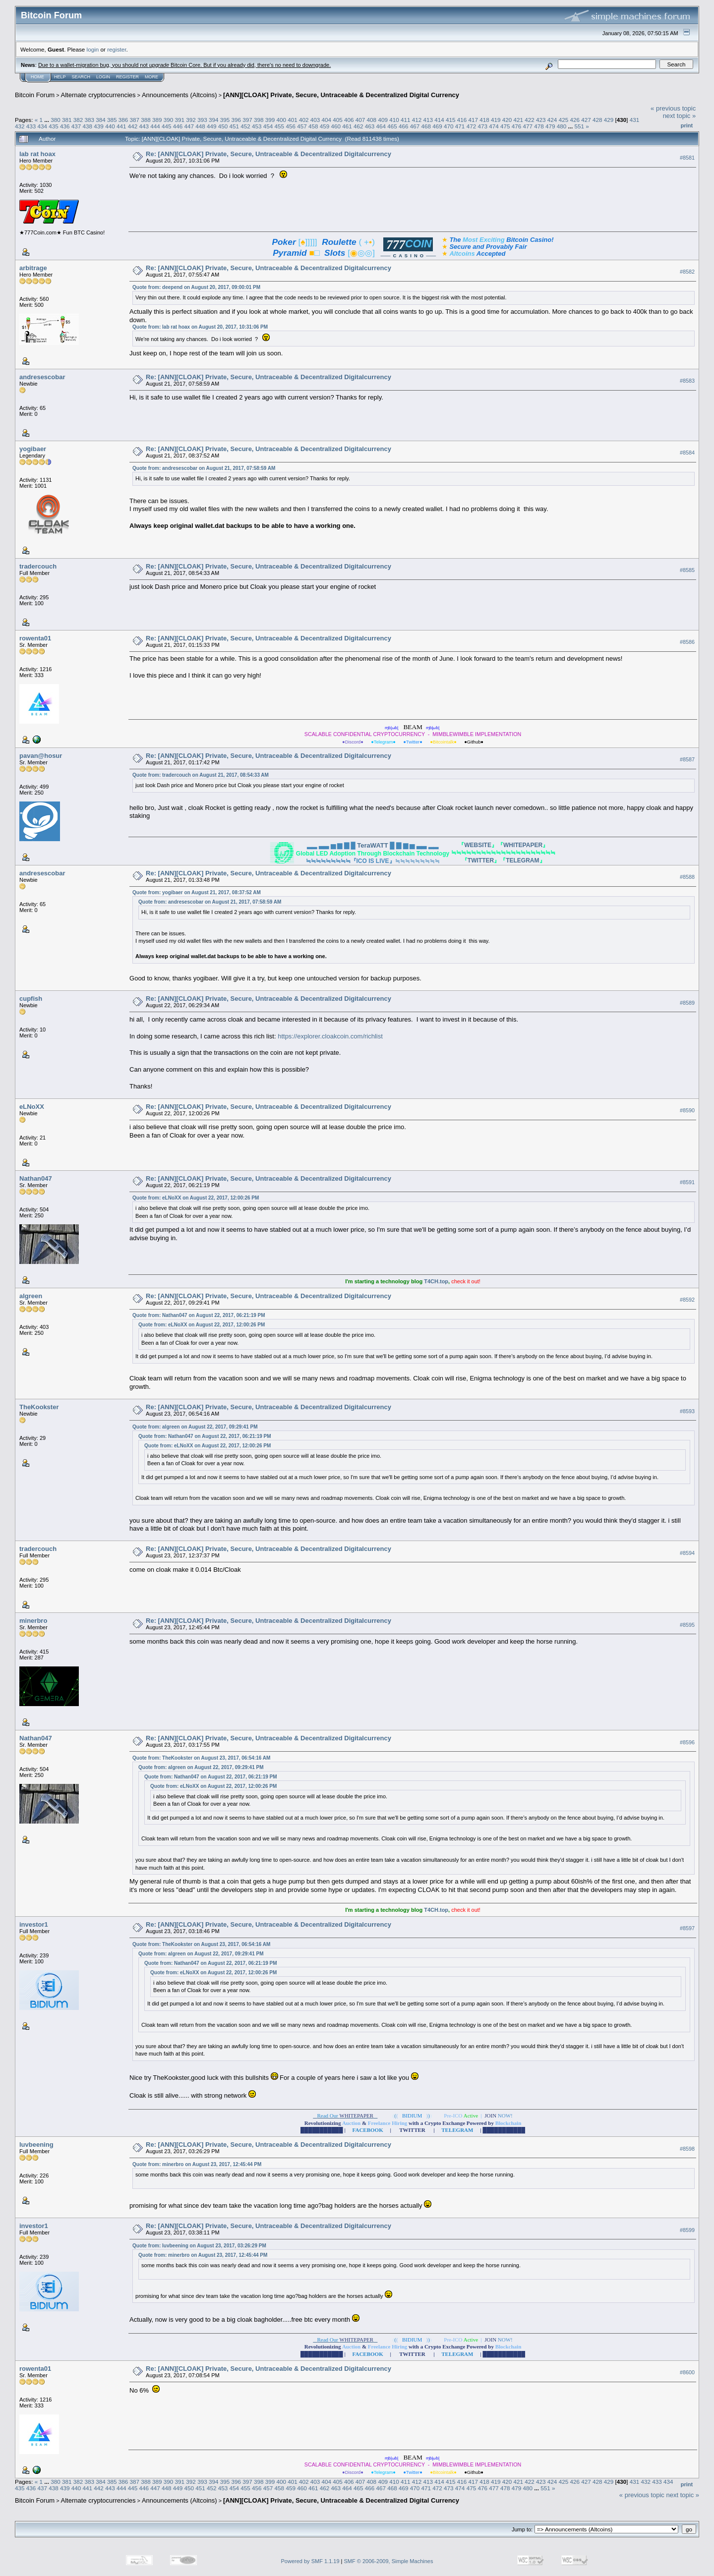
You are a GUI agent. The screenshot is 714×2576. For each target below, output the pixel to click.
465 (392, 126)
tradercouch (38, 566)
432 (20, 126)
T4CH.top (436, 1281)
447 (189, 126)
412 (417, 119)
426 (575, 119)
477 (528, 126)
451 (234, 126)
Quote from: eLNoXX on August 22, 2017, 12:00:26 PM (195, 1198)
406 (349, 119)
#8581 (687, 158)
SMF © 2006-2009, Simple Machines (388, 2561)
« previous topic (673, 108)
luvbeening (36, 2144)
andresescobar (42, 377)
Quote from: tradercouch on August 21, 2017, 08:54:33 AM (200, 775)
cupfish (30, 998)
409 (383, 119)
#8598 (687, 2149)
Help (60, 76)
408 (372, 119)
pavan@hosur (40, 755)
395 (225, 119)
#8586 (687, 642)
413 (428, 119)
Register (127, 76)
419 (496, 119)
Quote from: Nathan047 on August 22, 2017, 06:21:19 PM (198, 1315)
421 (519, 119)
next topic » (679, 115)
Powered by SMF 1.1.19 (310, 2561)
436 (65, 126)
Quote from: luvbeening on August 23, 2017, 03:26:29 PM (199, 2245)
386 (123, 119)
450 (223, 126)
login (93, 49)
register (116, 49)
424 (552, 119)
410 (394, 119)
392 (191, 119)
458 (313, 126)
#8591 (687, 1182)
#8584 (687, 453)
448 (200, 126)
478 (539, 126)
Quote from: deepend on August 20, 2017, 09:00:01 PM (196, 287)
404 (327, 119)
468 (426, 126)
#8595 (687, 1625)
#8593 (687, 1411)
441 (121, 126)
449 (212, 126)
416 (462, 119)
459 (325, 126)
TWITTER (481, 860)
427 (586, 119)
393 (202, 119)
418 (484, 119)
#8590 (687, 1110)
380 (55, 119)
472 (471, 126)
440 (110, 126)
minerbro (33, 1620)
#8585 (687, 570)
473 (482, 126)
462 (358, 126)
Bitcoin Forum (35, 95)
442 (133, 126)
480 (562, 126)
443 (144, 126)
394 (214, 119)
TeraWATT (372, 845)
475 (505, 126)
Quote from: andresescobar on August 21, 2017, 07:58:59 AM (203, 468)
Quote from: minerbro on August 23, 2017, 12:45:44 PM (196, 2164)
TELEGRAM (522, 860)
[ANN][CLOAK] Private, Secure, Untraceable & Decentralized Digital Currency (341, 95)
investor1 (33, 1924)
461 (347, 126)
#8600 (687, 2372)
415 (451, 119)
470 (449, 126)
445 (167, 126)
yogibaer (32, 449)
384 (101, 119)
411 (406, 119)
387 (135, 119)
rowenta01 (35, 638)
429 (609, 119)
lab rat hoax (37, 154)
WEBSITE (477, 845)
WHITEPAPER (522, 845)
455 (280, 126)
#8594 (687, 1553)
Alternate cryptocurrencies (98, 95)
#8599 (687, 2230)
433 (31, 126)
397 (247, 119)
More (151, 76)
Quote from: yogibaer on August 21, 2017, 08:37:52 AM (196, 892)
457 (302, 126)
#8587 (687, 759)
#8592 (687, 1300)
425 (564, 119)
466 (404, 126)
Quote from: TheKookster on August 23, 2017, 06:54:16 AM (201, 1758)
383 (89, 119)
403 (315, 119)
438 (88, 126)
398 (259, 119)
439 (99, 126)
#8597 (687, 1929)
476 (517, 126)
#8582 (687, 272)
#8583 (687, 381)
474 (494, 126)
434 (43, 126)
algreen (30, 1296)
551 (580, 126)
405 (338, 119)
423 (541, 119)
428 (597, 119)
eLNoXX (31, 1106)
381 (67, 119)
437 (76, 126)
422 (530, 119)
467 (415, 126)
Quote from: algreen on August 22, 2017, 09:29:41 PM (194, 1427)
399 (270, 119)
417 (473, 119)
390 (169, 119)
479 (550, 126)
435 (54, 126)
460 (336, 126)
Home (37, 76)
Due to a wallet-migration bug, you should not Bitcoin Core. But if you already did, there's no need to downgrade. (184, 65)
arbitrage (33, 268)
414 (439, 119)
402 (304, 119)
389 (157, 119)
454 (268, 126)
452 (245, 126)
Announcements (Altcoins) (179, 95)
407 (360, 119)
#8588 (687, 877)
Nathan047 (35, 1178)
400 (281, 119)
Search (81, 76)
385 (112, 119)
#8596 (687, 1742)
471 (460, 126)
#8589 (687, 1003)
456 (291, 126)
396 (236, 119)
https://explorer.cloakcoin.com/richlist (330, 1036)
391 (180, 119)
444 (155, 126)
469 (437, 126)
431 (635, 119)
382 (78, 119)
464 (381, 126)
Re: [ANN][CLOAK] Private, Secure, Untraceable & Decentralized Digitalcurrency (268, 154)
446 (178, 126)
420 (507, 119)
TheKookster (39, 1407)
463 (370, 126)
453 (257, 126)
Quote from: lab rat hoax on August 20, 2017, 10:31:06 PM (200, 327)
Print (687, 125)
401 (293, 119)
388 (146, 119)
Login (103, 76)
